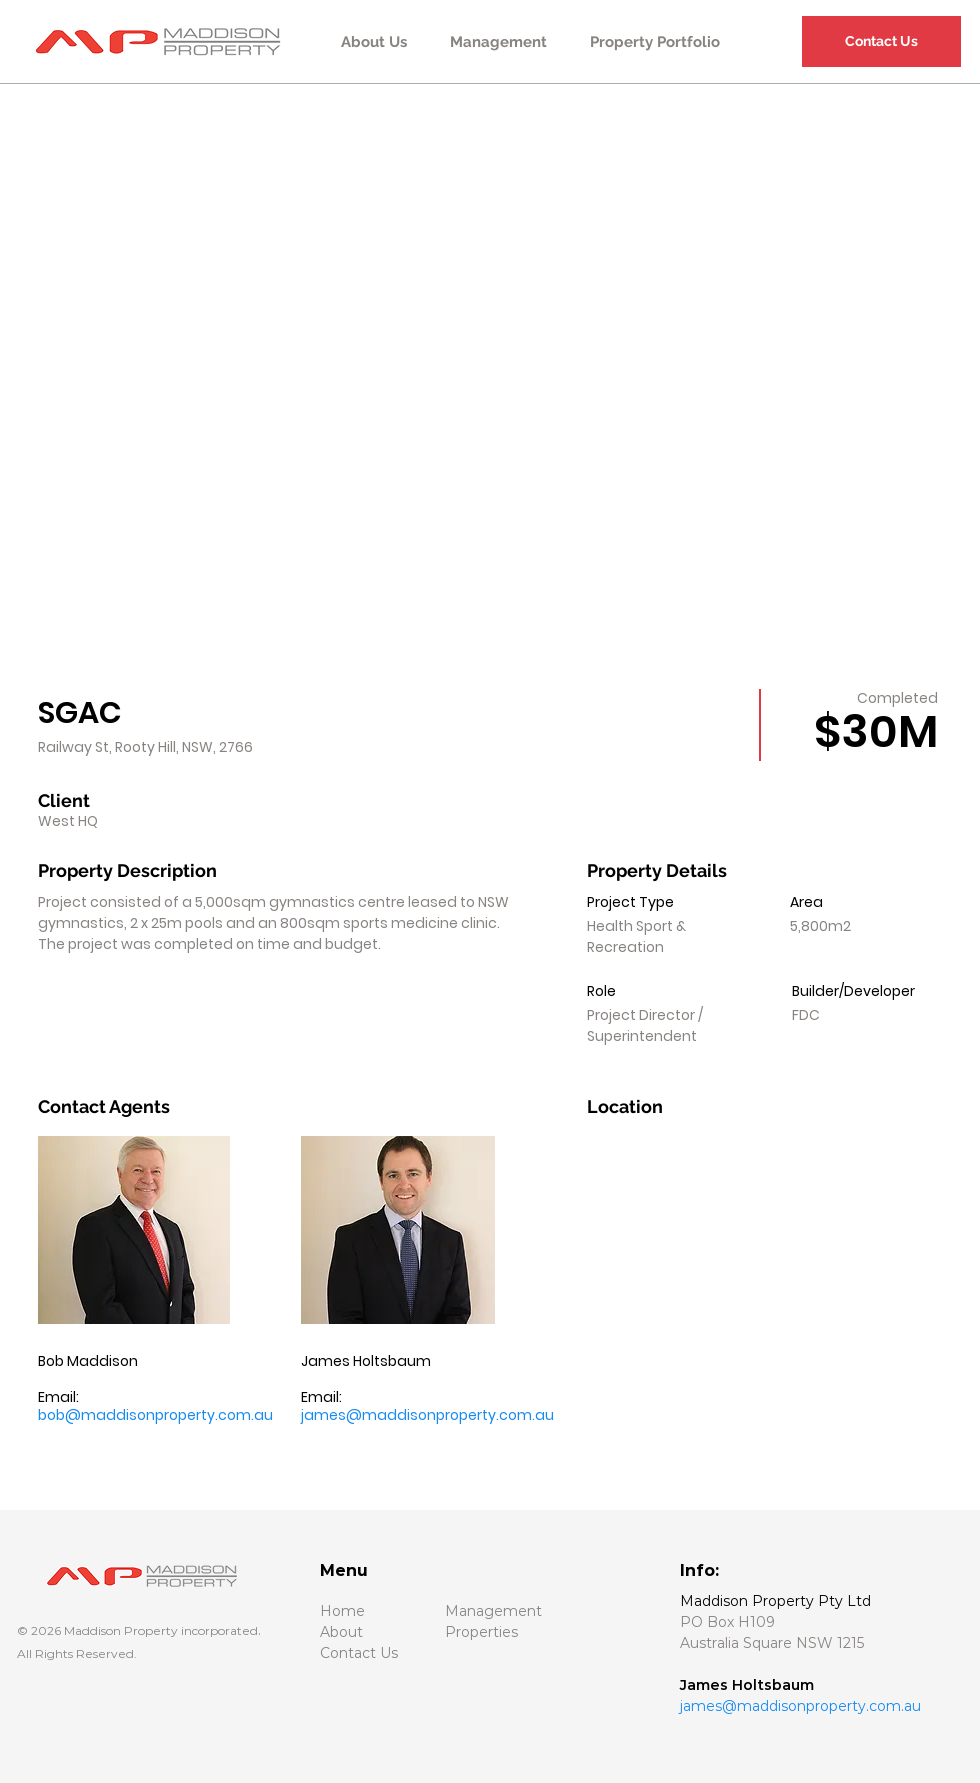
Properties (481, 1632)
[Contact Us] (881, 41)
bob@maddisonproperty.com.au (155, 1415)
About (343, 1632)
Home (342, 1611)
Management (493, 1611)
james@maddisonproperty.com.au (427, 1415)
